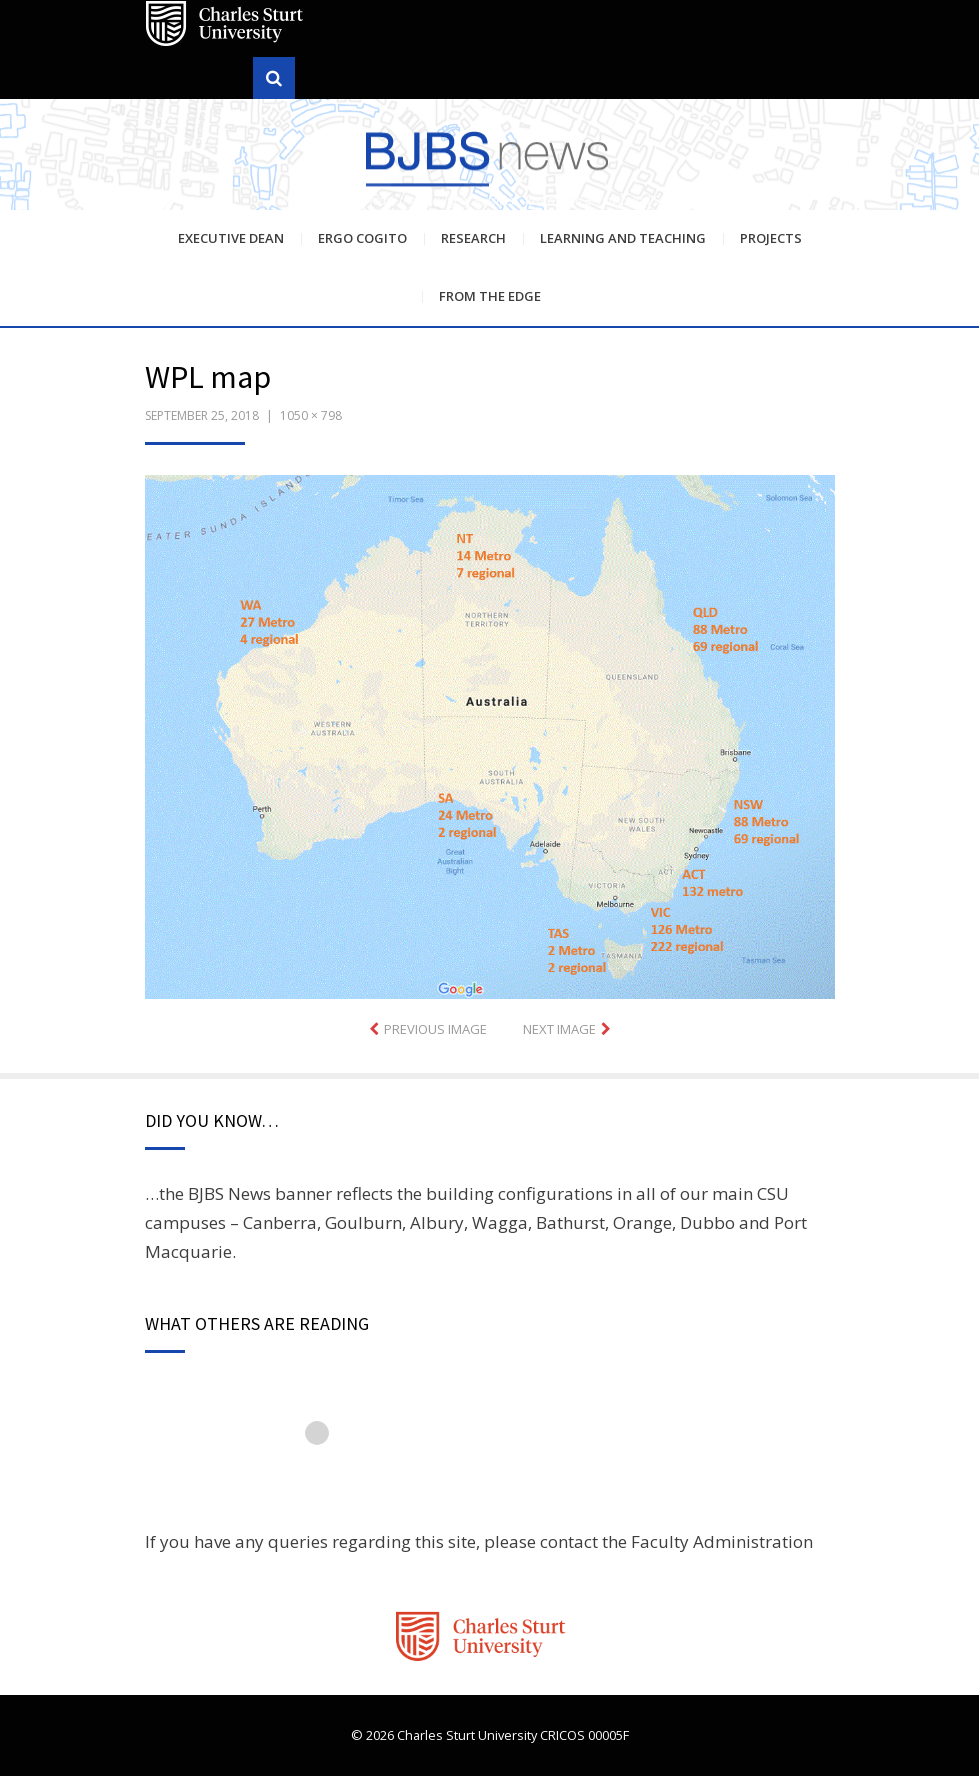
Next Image (559, 1032)
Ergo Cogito (362, 241)
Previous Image (435, 1032)
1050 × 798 (311, 418)
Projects (771, 241)
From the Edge (490, 299)
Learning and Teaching (623, 241)
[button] (490, 740)
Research (473, 241)
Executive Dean (231, 241)
